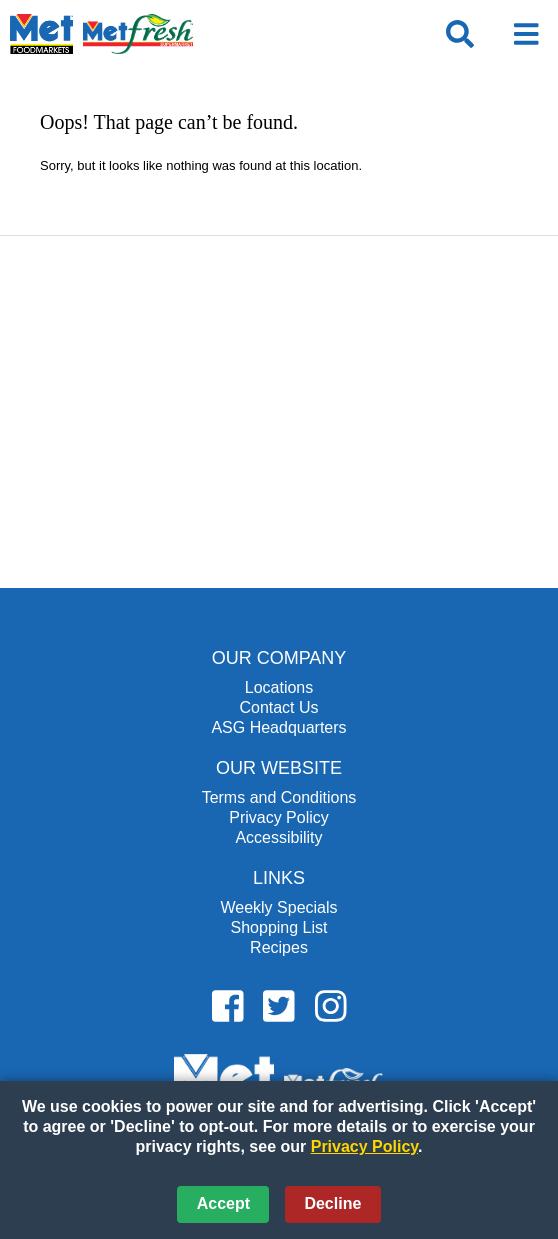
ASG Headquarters (278, 727)
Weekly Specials (278, 907)
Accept (223, 1203)
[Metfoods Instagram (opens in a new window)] (331, 1007)
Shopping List (279, 927)
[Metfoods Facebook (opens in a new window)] (228, 1007)
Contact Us (278, 707)
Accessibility (278, 837)
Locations (279, 687)
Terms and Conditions (279, 797)
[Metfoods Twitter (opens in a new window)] (279, 1007)
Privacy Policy (279, 817)
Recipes (279, 947)
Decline (332, 1203)
